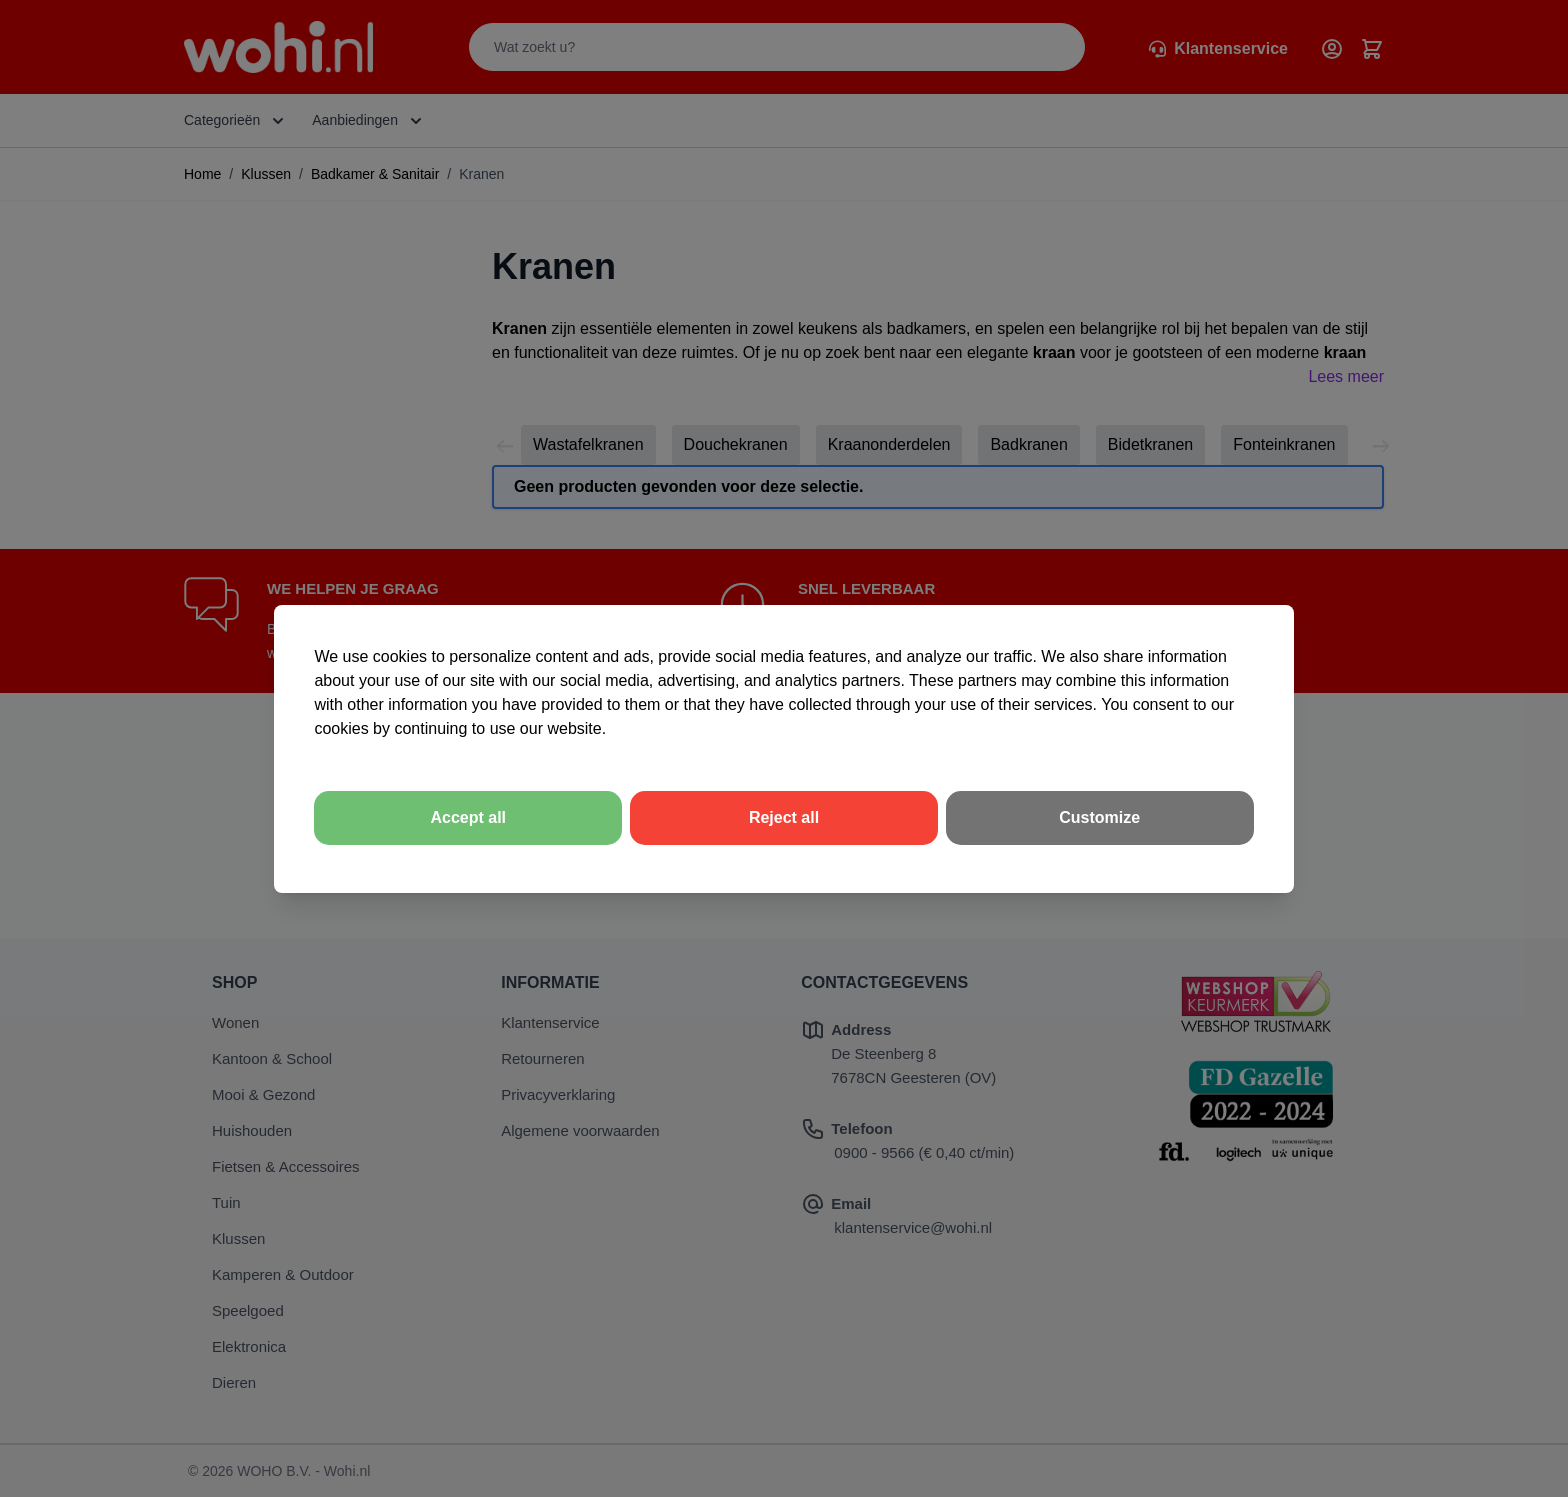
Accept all (468, 817)
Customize (1099, 817)
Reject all (784, 817)
